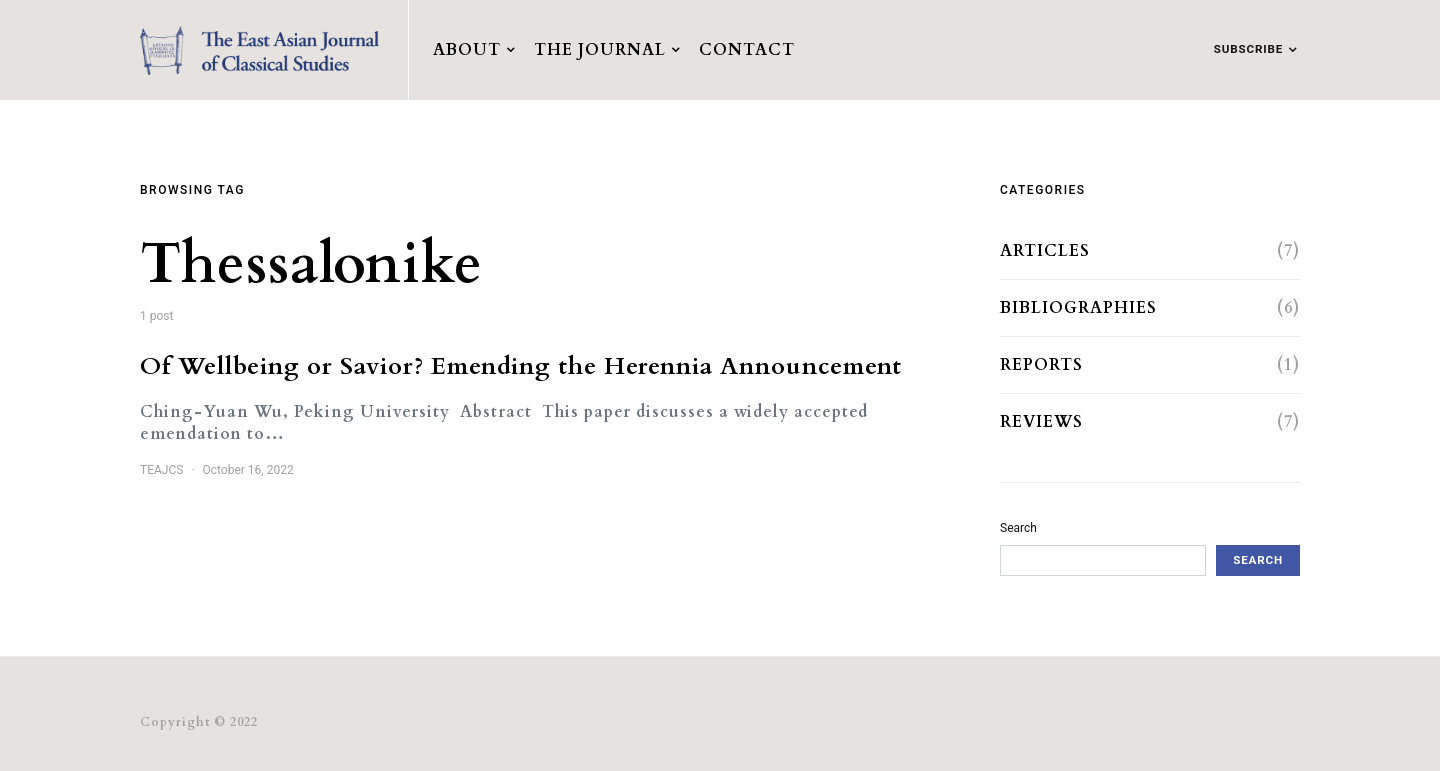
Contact (747, 50)
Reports (1041, 365)
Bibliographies (1078, 308)
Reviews (1041, 422)
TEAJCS (161, 470)
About (467, 50)
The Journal (600, 50)
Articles (1045, 251)
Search (1018, 528)
